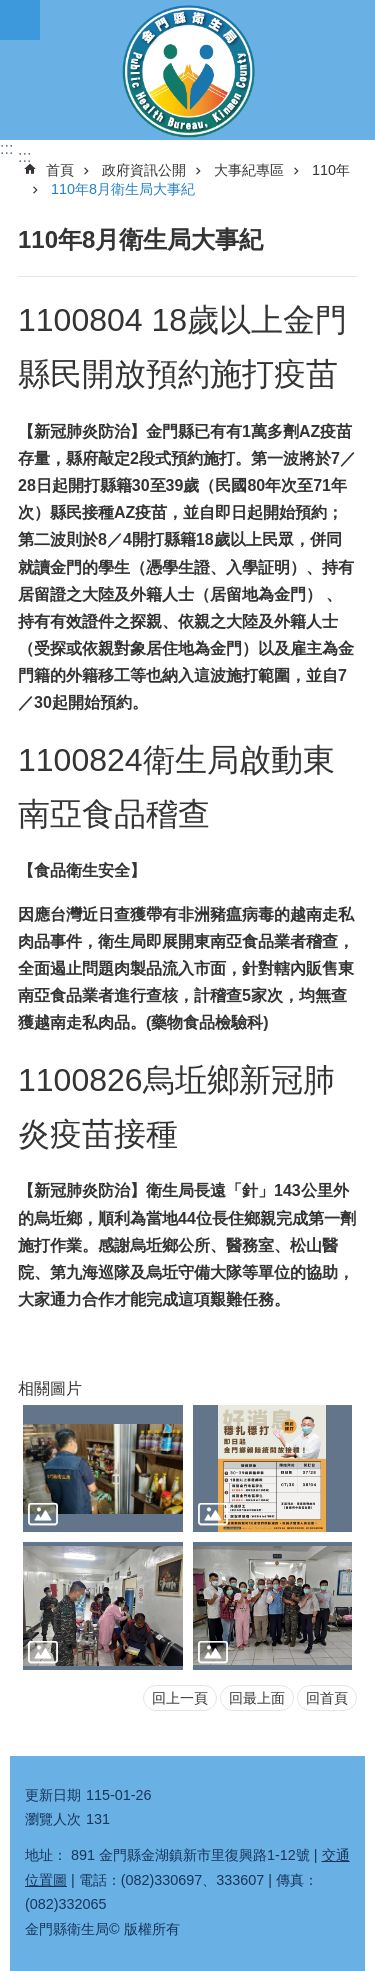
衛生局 (187, 70)
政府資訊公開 (144, 170)
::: (6, 148)
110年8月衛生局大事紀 (123, 189)
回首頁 (327, 1698)
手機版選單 (20, 20)
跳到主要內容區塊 (10, 10)
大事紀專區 (249, 170)
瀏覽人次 (53, 1819)
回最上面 (257, 1698)
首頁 (60, 170)
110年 (331, 170)
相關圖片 (50, 1388)
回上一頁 (180, 1698)
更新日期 (53, 1795)
